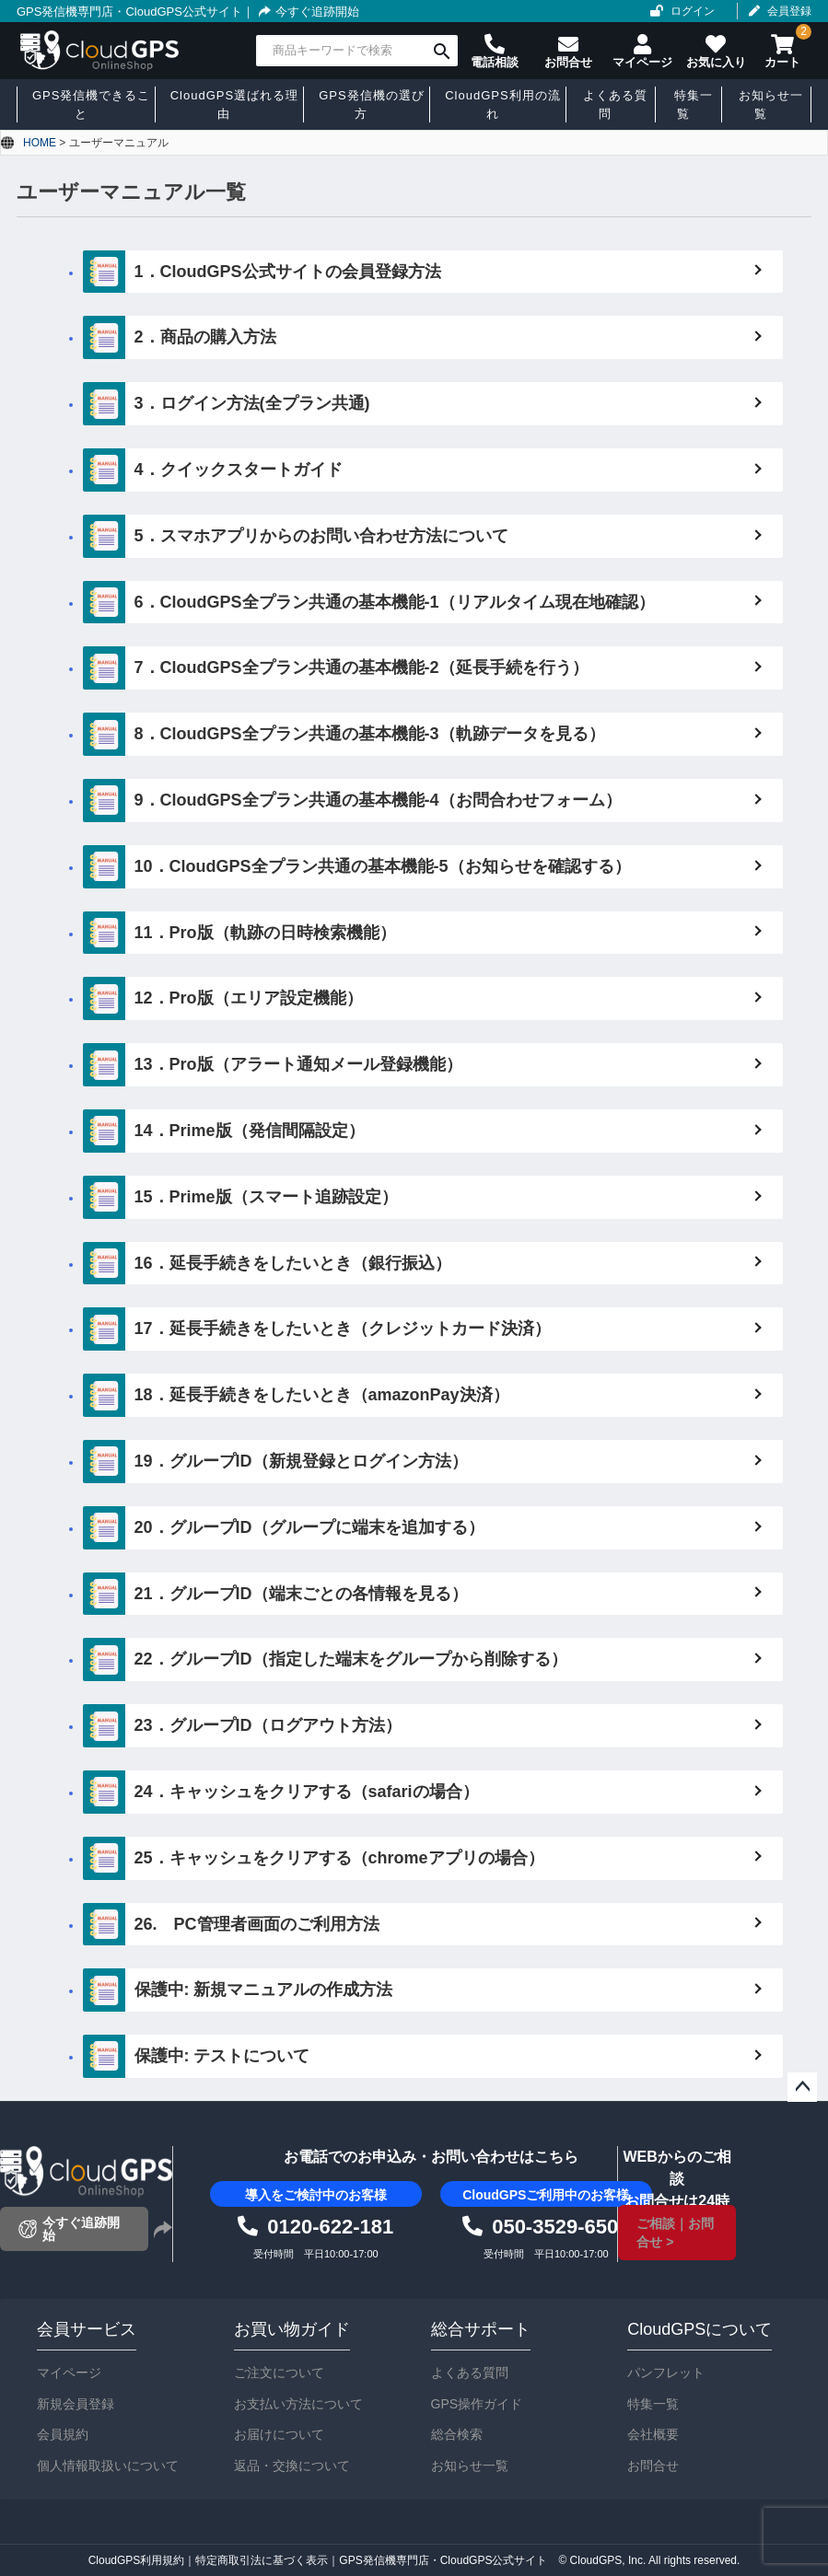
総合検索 (457, 2434)
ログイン (693, 11)
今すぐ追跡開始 (306, 11)
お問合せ (653, 2465)
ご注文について (279, 2372)
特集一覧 (653, 2403)
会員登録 (789, 11)
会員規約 (62, 2434)
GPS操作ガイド (477, 2403)
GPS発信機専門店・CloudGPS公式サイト (129, 11)
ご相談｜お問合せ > (675, 2232)
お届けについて (279, 2434)
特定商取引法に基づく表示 (261, 2560)
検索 (441, 50)
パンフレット (666, 2372)
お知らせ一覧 (469, 2465)
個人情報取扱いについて (108, 2465)
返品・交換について (292, 2465)
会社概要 (653, 2434)
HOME (39, 142)
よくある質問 (469, 2372)
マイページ (69, 2372)
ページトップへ (802, 2087)
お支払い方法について (298, 2403)
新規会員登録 (75, 2403)
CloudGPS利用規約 (136, 2560)
